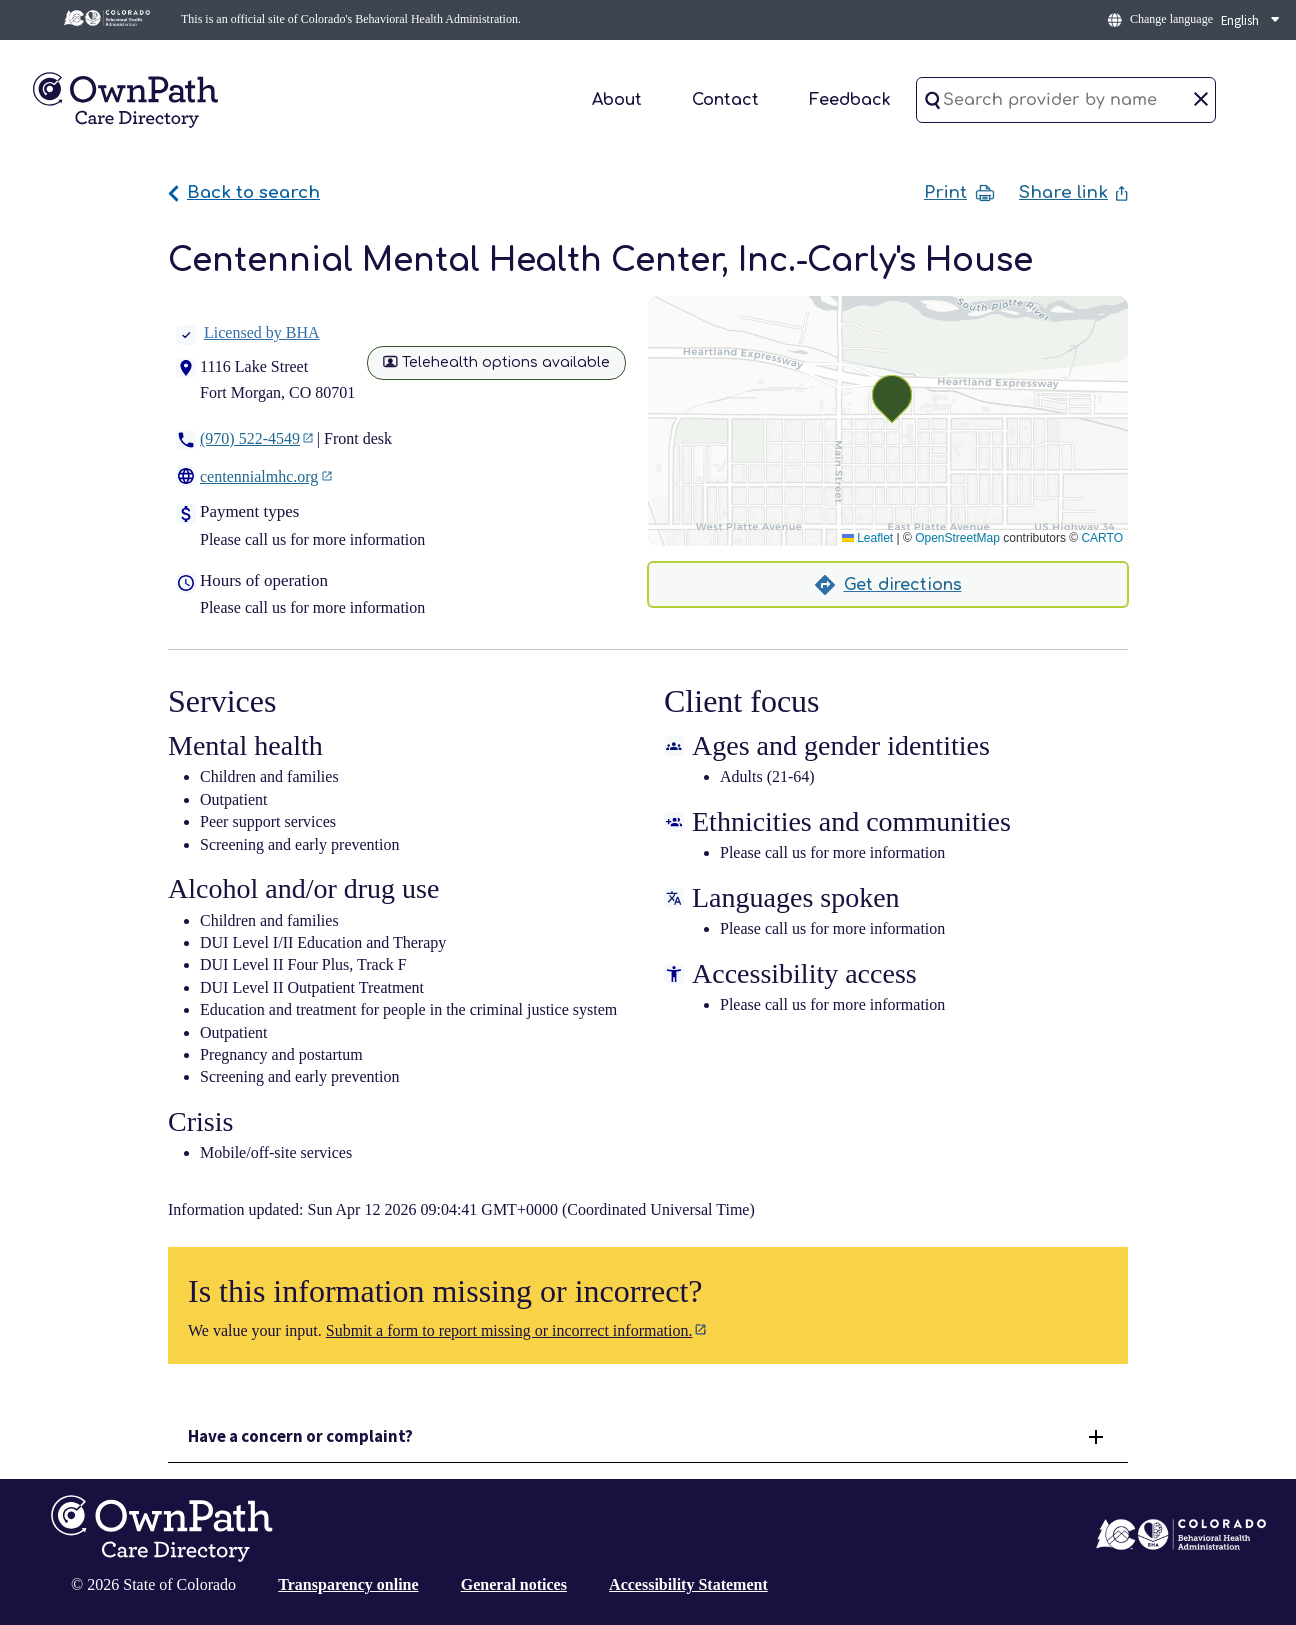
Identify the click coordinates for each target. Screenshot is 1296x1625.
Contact (725, 100)
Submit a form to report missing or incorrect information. (509, 1330)
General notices (514, 1584)
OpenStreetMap (957, 538)
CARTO (1102, 538)
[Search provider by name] (1066, 100)
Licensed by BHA (248, 332)
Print (959, 193)
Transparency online (348, 1584)
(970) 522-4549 (250, 438)
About (617, 100)
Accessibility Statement (688, 1584)
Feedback (850, 100)
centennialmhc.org (259, 476)
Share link (1073, 192)
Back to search (244, 192)
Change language (1171, 19)
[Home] (125, 98)
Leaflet (867, 538)
